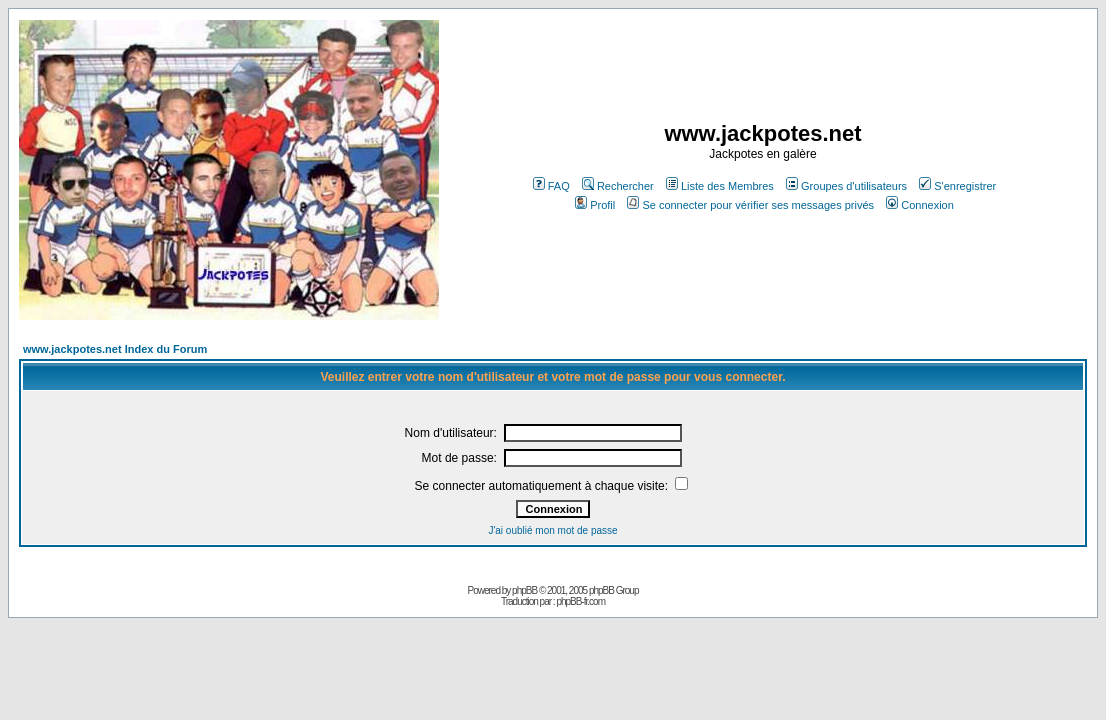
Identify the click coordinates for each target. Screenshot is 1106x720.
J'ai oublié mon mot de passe (552, 530)
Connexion (920, 205)
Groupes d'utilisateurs (846, 186)
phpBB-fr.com (580, 601)
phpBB (524, 590)
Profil (595, 205)
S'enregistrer (957, 186)
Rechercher (618, 186)
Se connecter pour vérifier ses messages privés (750, 205)
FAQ (551, 186)
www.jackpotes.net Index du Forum (115, 349)
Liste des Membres (720, 186)
